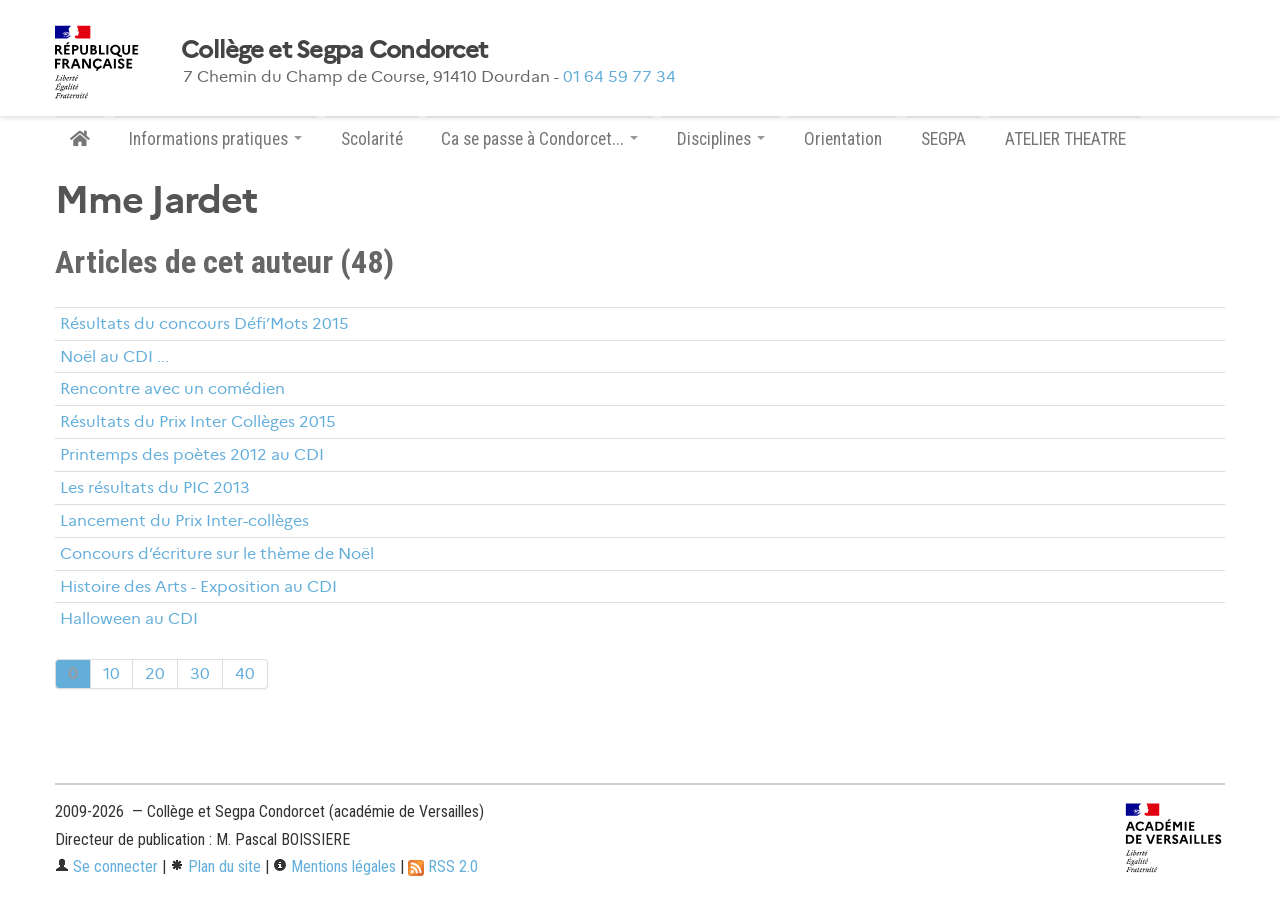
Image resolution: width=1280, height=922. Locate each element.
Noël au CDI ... (114, 356)
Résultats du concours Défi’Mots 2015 (204, 323)
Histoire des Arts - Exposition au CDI (198, 586)
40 (245, 673)
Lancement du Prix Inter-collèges (184, 520)
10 (111, 673)
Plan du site (215, 866)
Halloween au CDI (129, 618)
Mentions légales (334, 866)
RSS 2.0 (443, 866)
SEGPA (943, 139)
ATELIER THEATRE (1065, 139)
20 (155, 673)
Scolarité (372, 139)
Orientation (843, 139)
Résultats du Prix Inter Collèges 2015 (198, 421)
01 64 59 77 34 (619, 76)
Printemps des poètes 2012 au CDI (192, 454)
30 (200, 673)
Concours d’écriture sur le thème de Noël (217, 553)
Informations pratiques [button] (215, 139)
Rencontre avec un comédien (172, 388)
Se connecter (106, 866)
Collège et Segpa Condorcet (334, 50)
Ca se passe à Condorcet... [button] (539, 139)
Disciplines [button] (721, 139)
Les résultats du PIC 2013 (155, 487)
